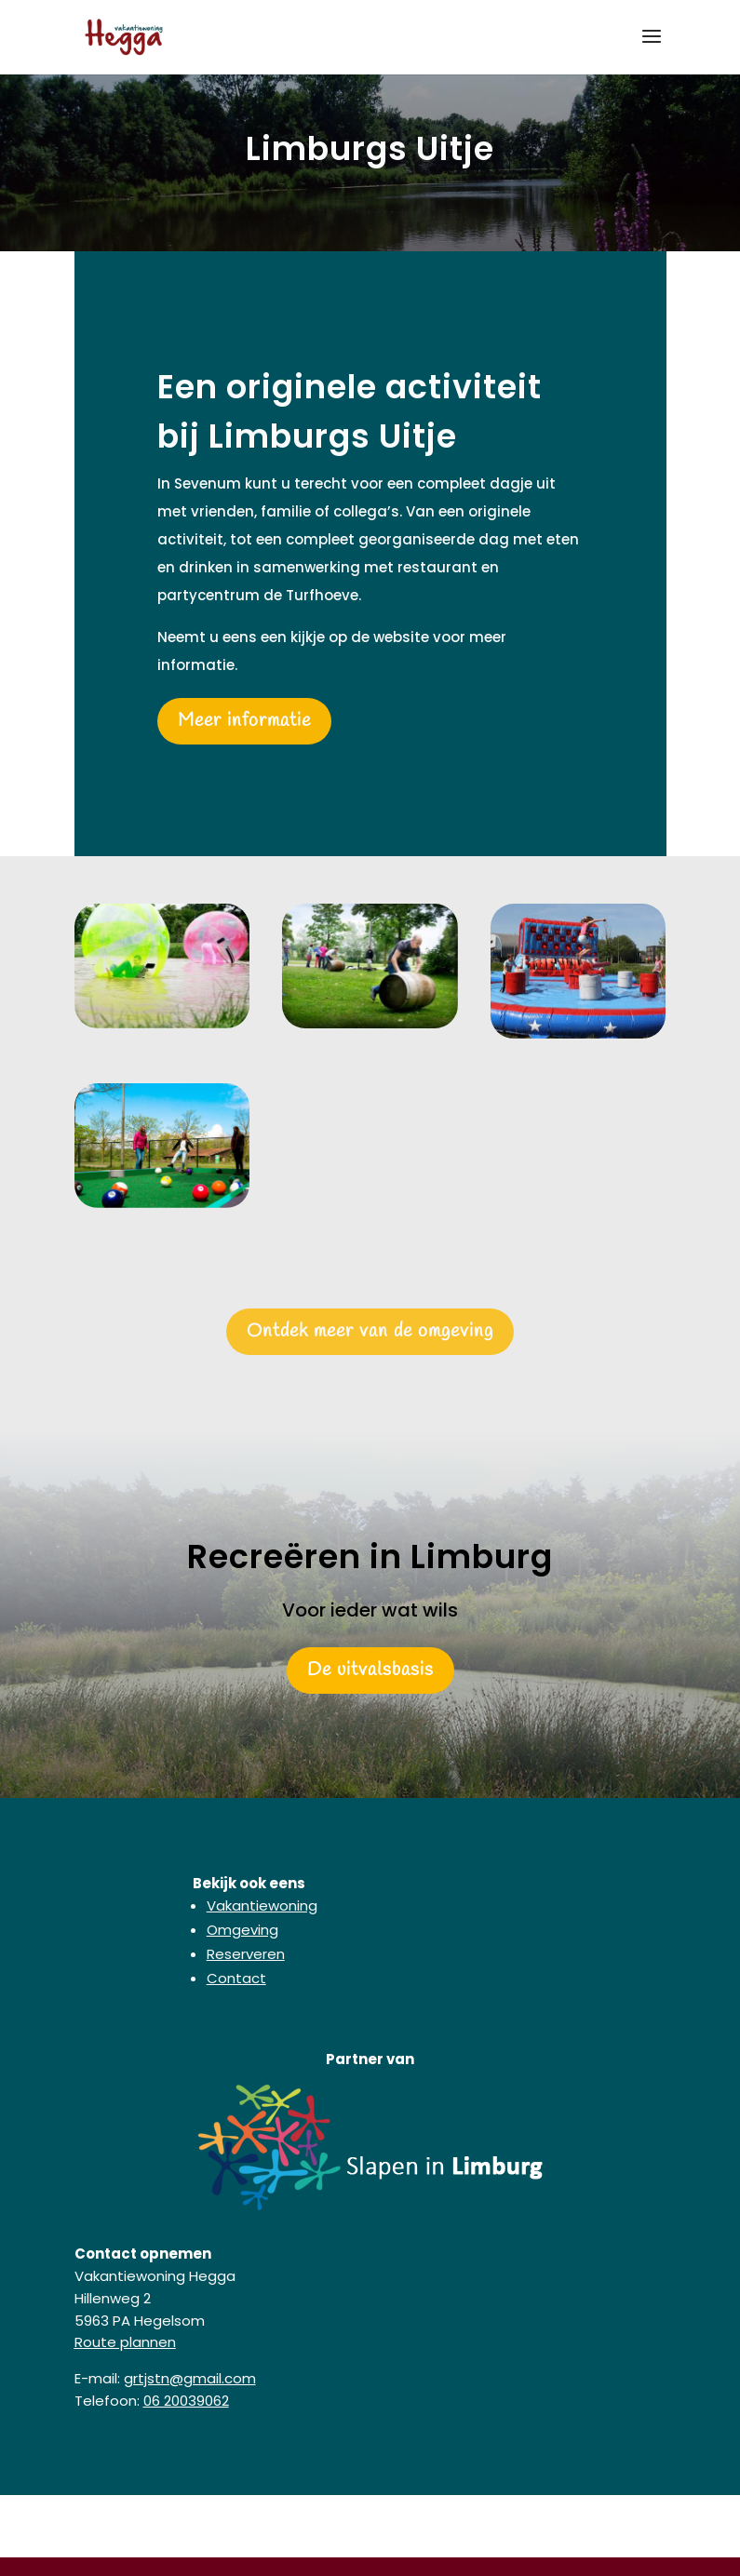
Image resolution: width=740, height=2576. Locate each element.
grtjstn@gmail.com (190, 2378)
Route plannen (125, 2342)
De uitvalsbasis (370, 1670)
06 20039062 (186, 2400)
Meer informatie (244, 720)
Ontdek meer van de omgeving (370, 1331)
